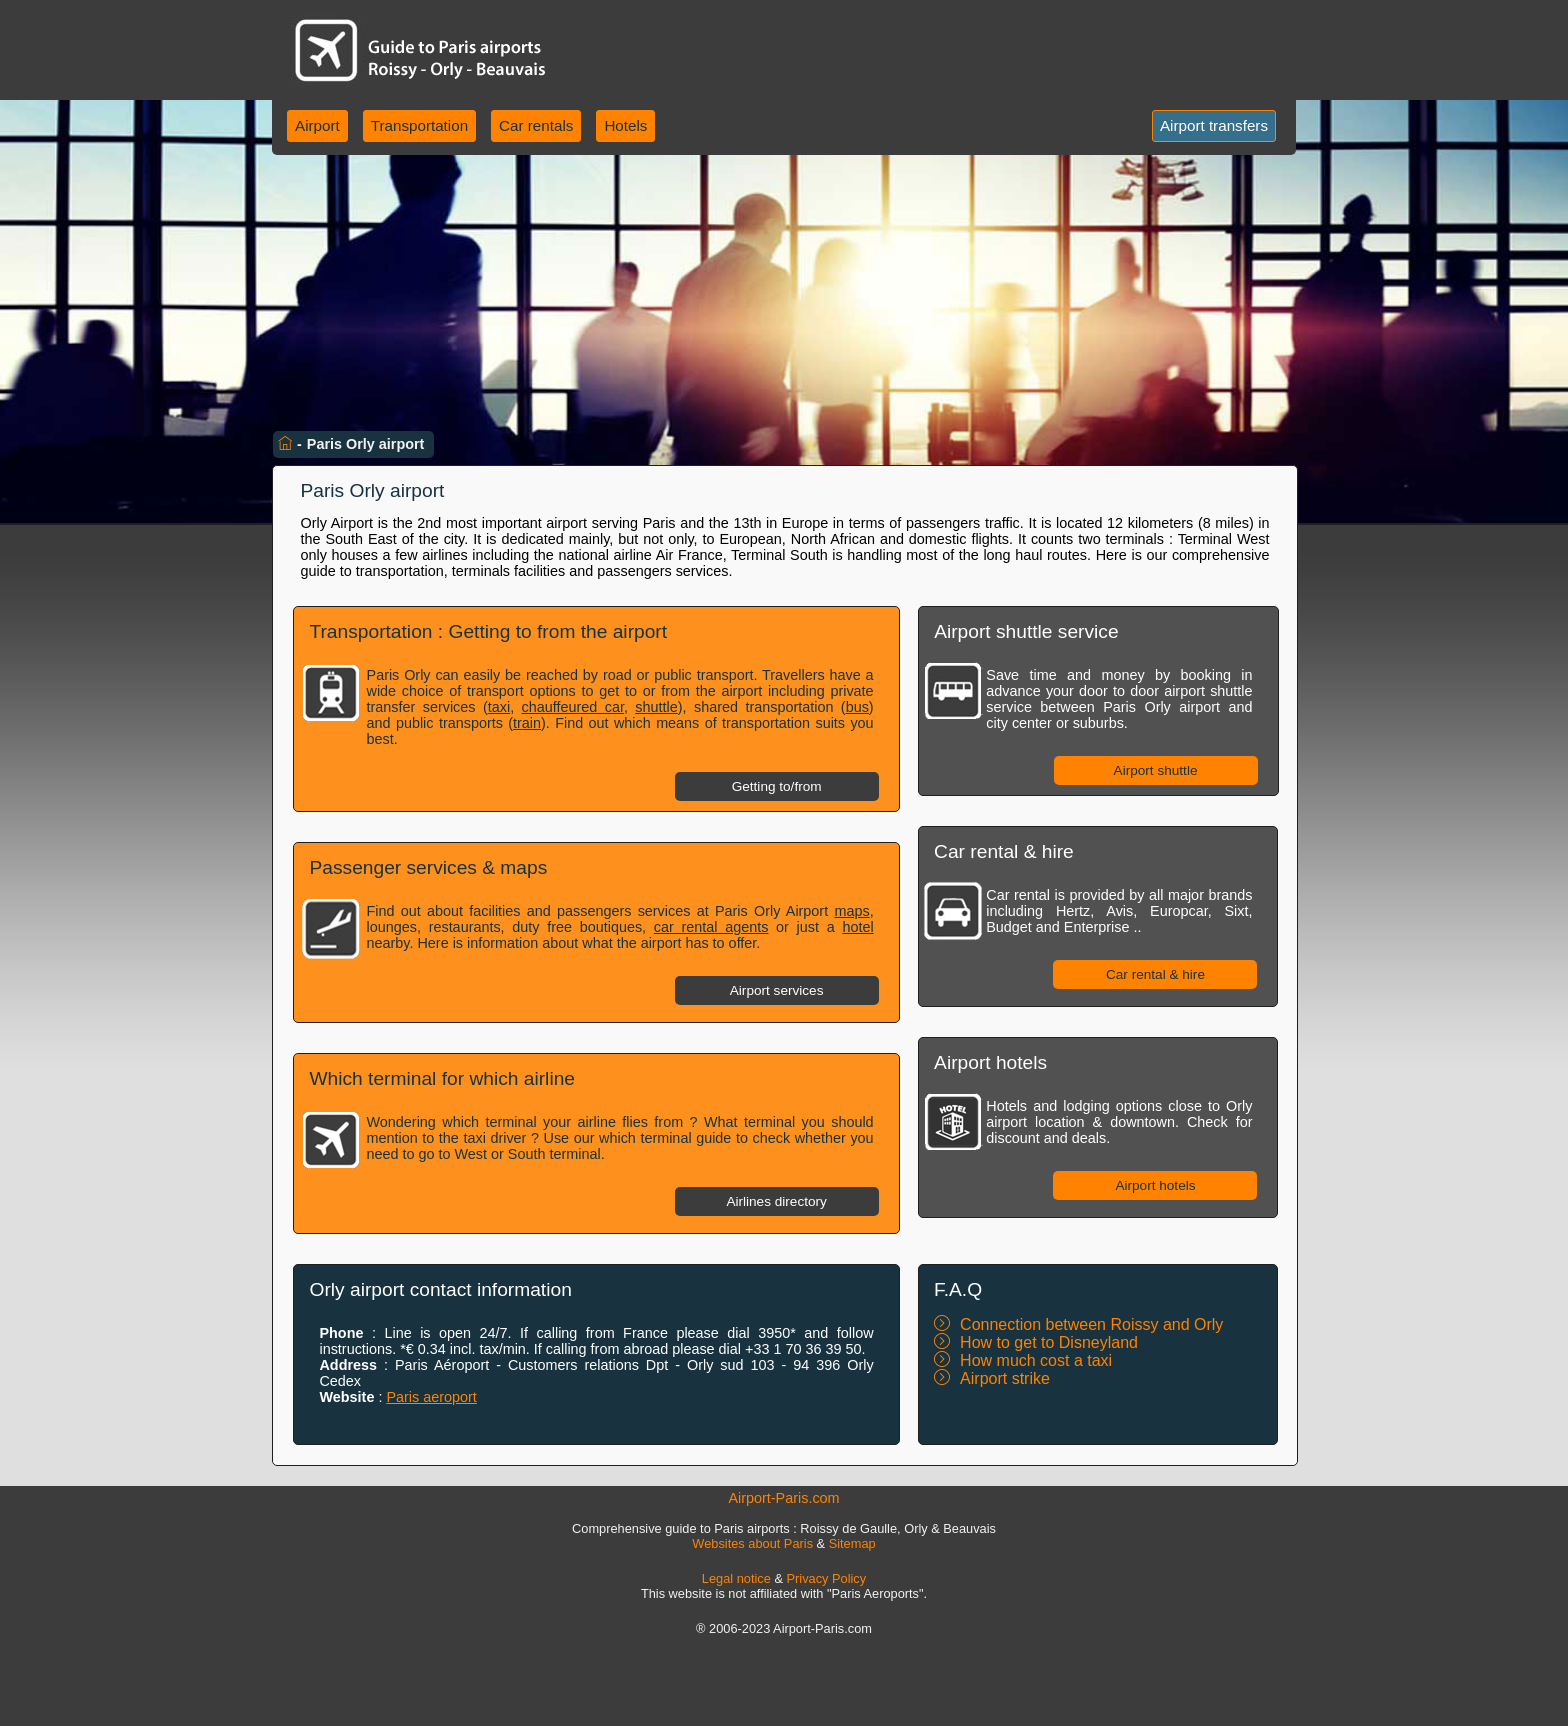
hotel (857, 927)
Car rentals (536, 125)
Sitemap (852, 1543)
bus (857, 707)
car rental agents (711, 927)
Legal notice (736, 1578)
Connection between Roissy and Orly (1091, 1324)
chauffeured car (573, 707)
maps (851, 911)
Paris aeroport (431, 1397)
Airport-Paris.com (783, 1498)
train (527, 723)
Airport (317, 125)
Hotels (625, 125)
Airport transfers (1214, 125)
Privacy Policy (827, 1578)
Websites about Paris (752, 1543)
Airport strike (1005, 1378)
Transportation (419, 125)
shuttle (656, 707)
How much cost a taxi (1036, 1360)
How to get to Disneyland (1049, 1342)
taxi (499, 707)
